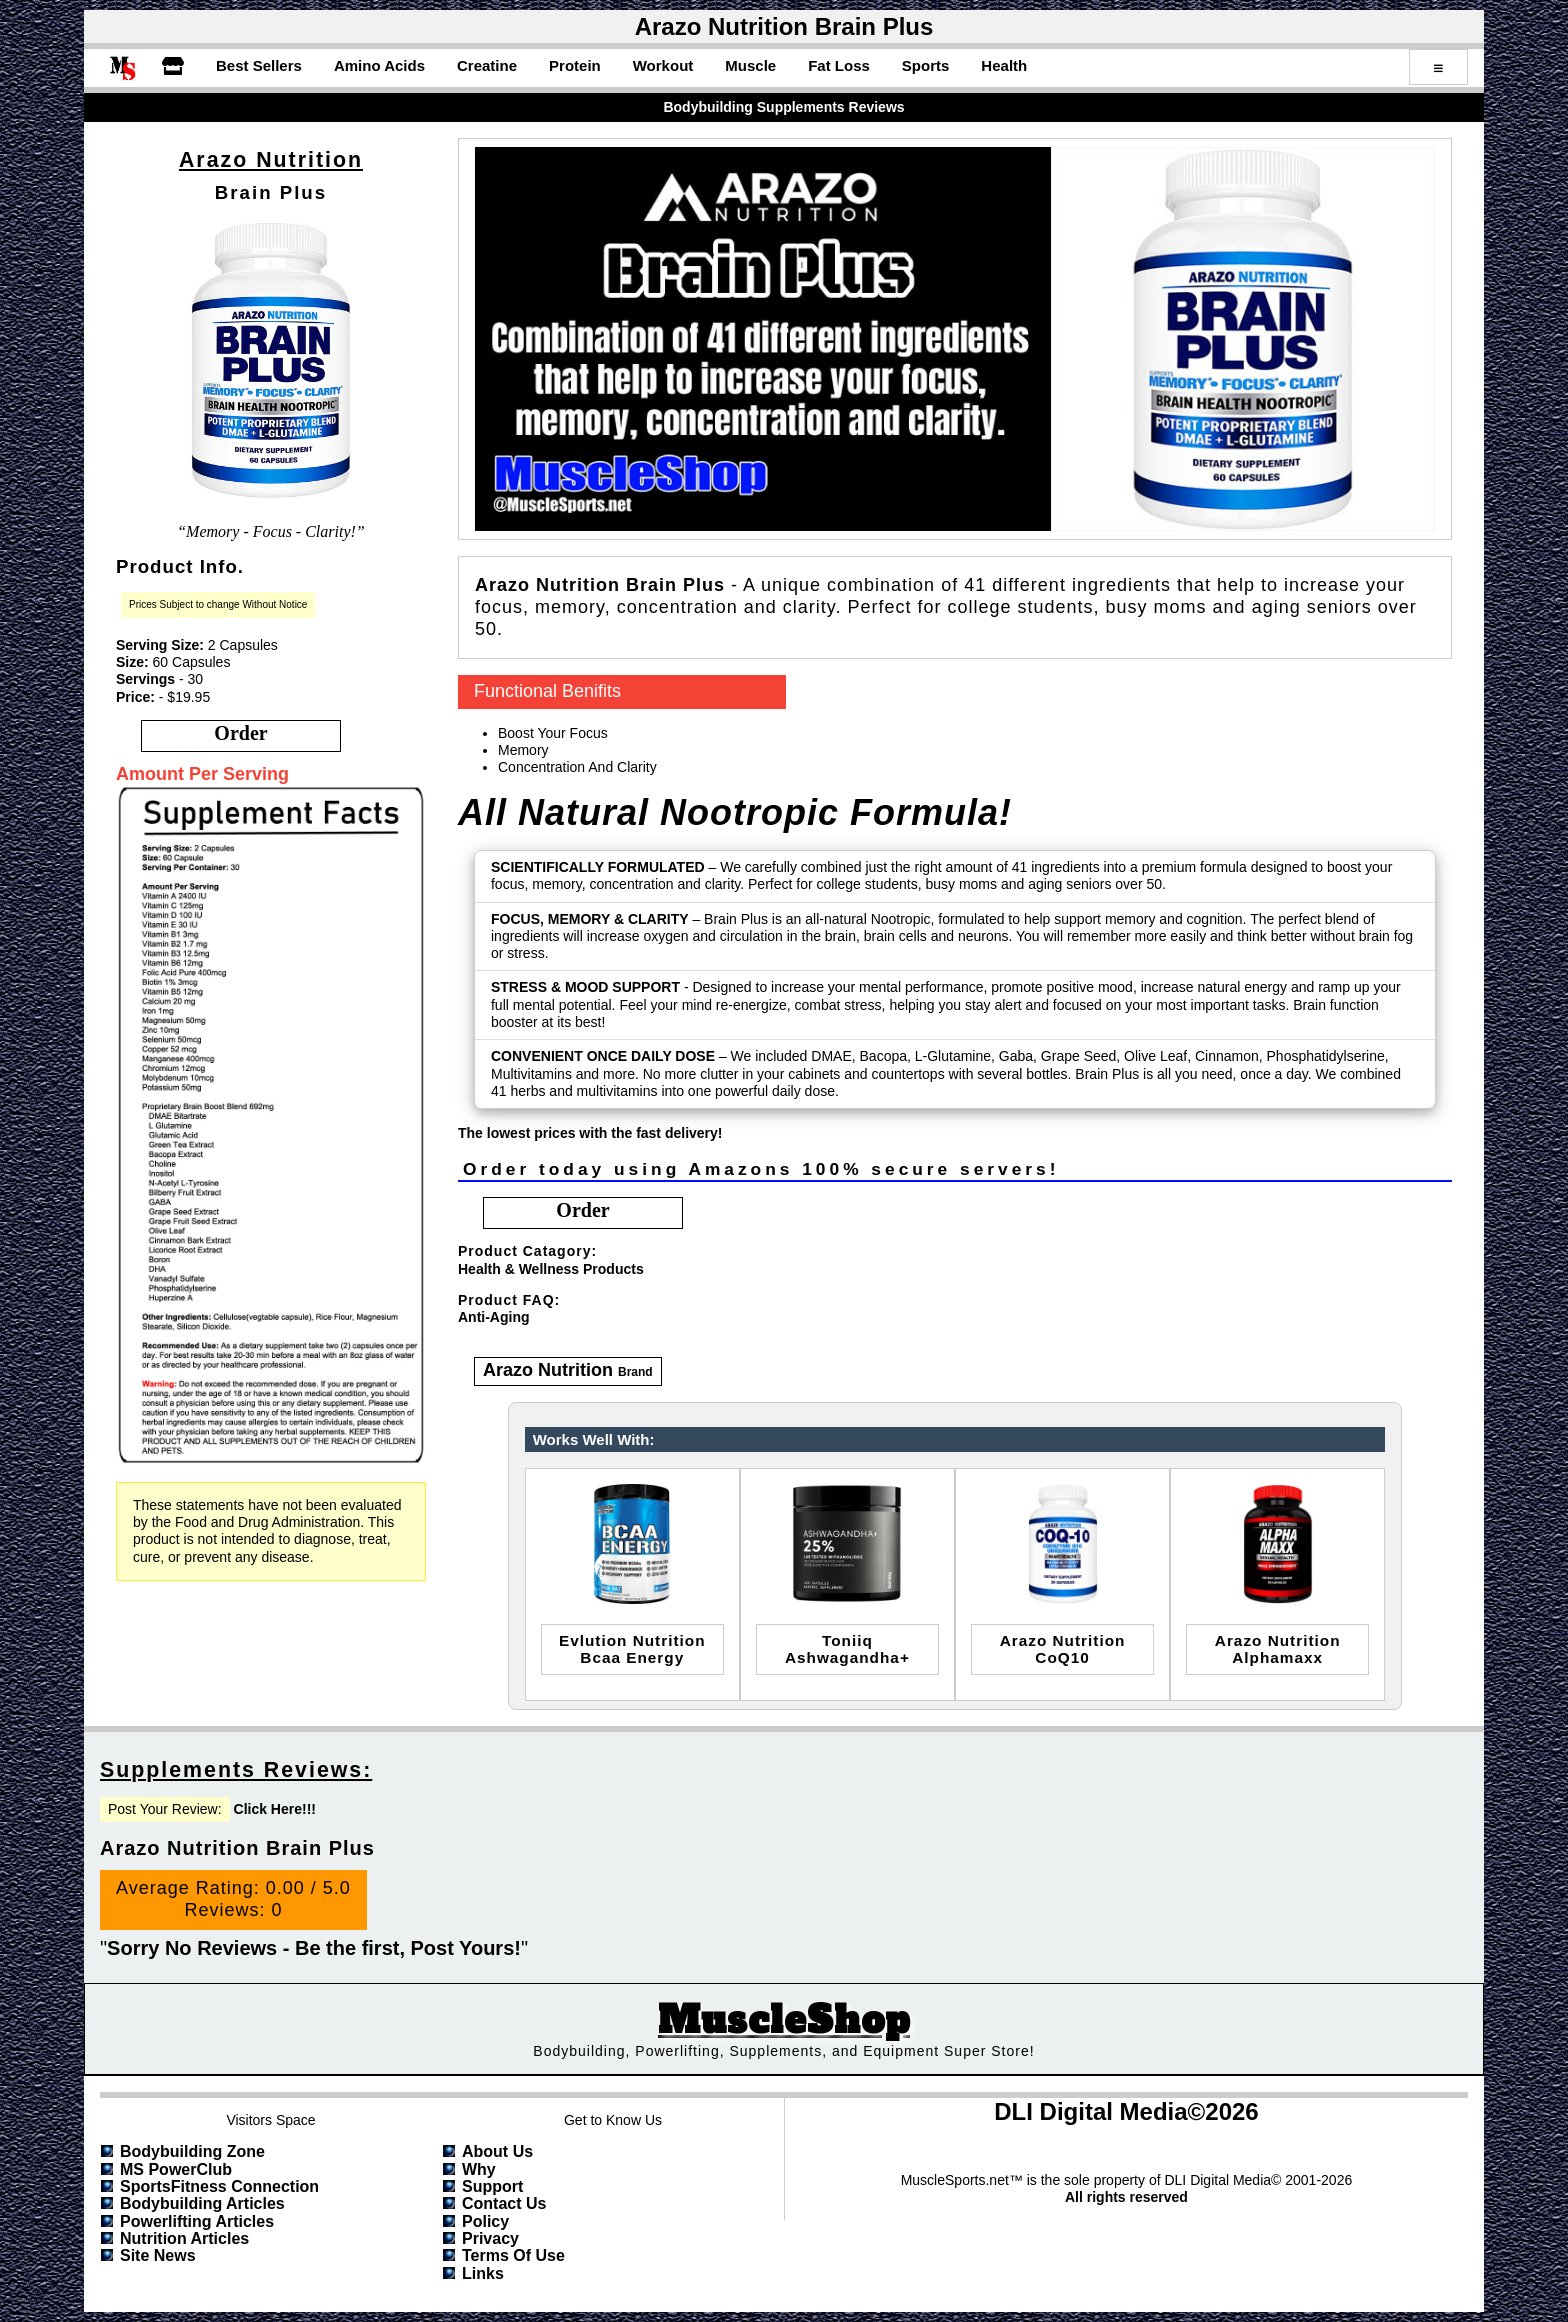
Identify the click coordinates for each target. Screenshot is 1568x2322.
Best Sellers (259, 65)
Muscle (750, 65)
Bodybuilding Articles (202, 2203)
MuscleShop (784, 2020)
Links (483, 2273)
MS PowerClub (176, 2169)
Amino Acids (379, 65)
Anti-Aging (494, 1317)
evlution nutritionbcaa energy (632, 1649)
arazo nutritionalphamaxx (1278, 1649)
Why (479, 2169)
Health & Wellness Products (551, 1269)
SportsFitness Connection (219, 2186)
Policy (485, 2221)
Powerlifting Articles (197, 2221)
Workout (663, 65)
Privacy (490, 2238)
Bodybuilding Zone (192, 2151)
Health (1004, 65)
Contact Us (504, 2203)
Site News (158, 2255)
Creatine (487, 65)
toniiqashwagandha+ (847, 1649)
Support (492, 2186)
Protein (575, 65)
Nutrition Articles (184, 2238)
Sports (926, 65)
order (240, 733)
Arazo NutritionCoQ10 (1063, 1649)
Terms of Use (513, 2255)
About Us (497, 2151)
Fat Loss (839, 65)
